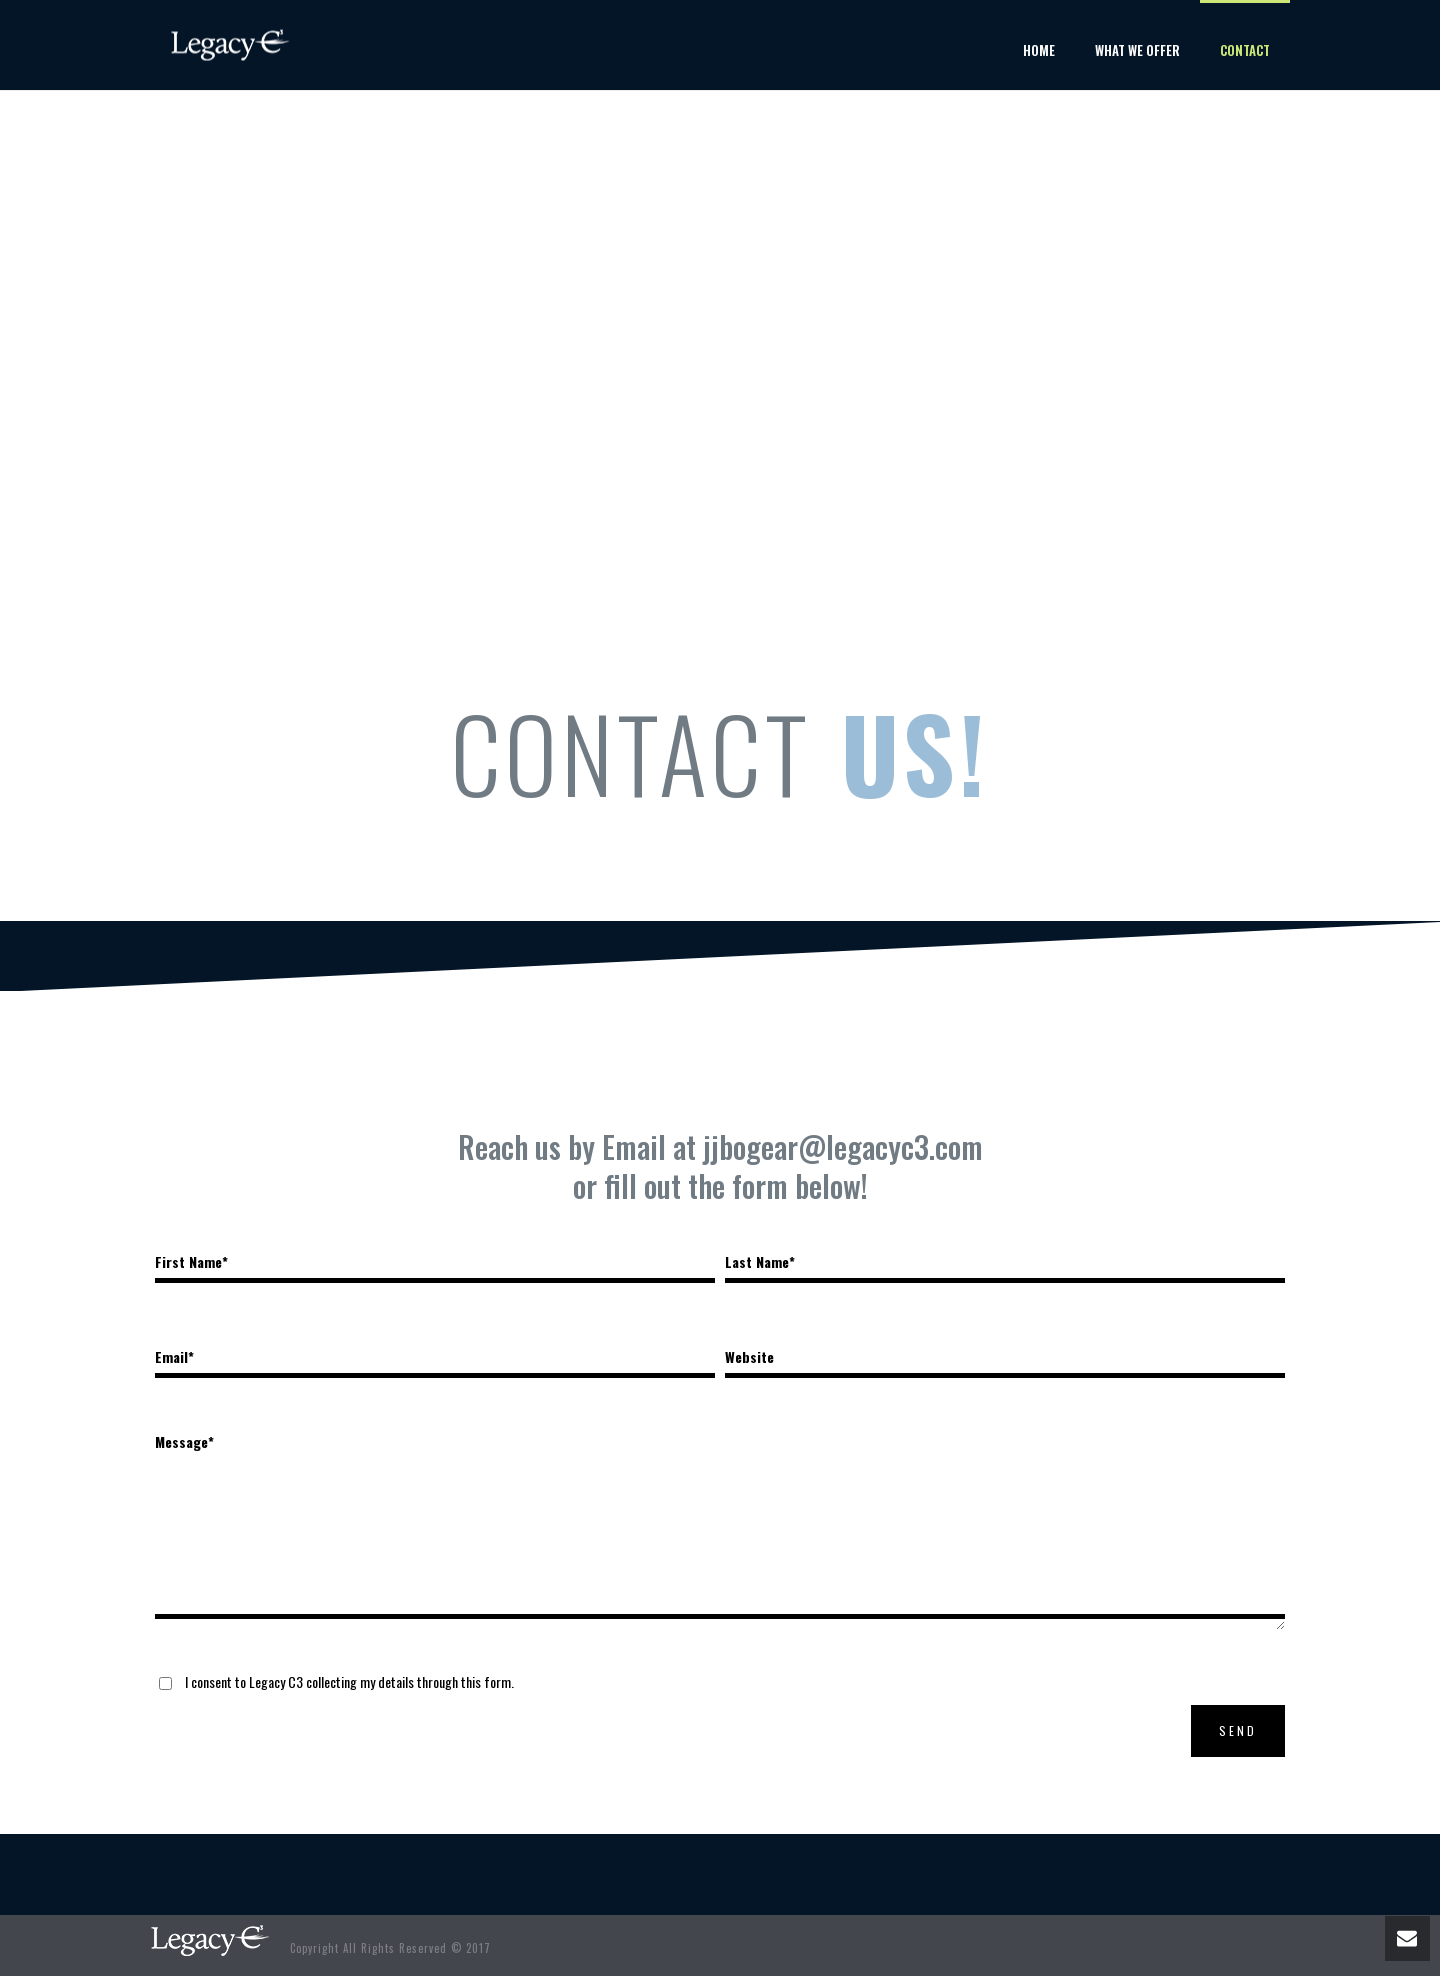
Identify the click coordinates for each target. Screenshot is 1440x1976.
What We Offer (1137, 50)
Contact (1245, 50)
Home (1039, 50)
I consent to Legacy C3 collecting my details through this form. (349, 1681)
